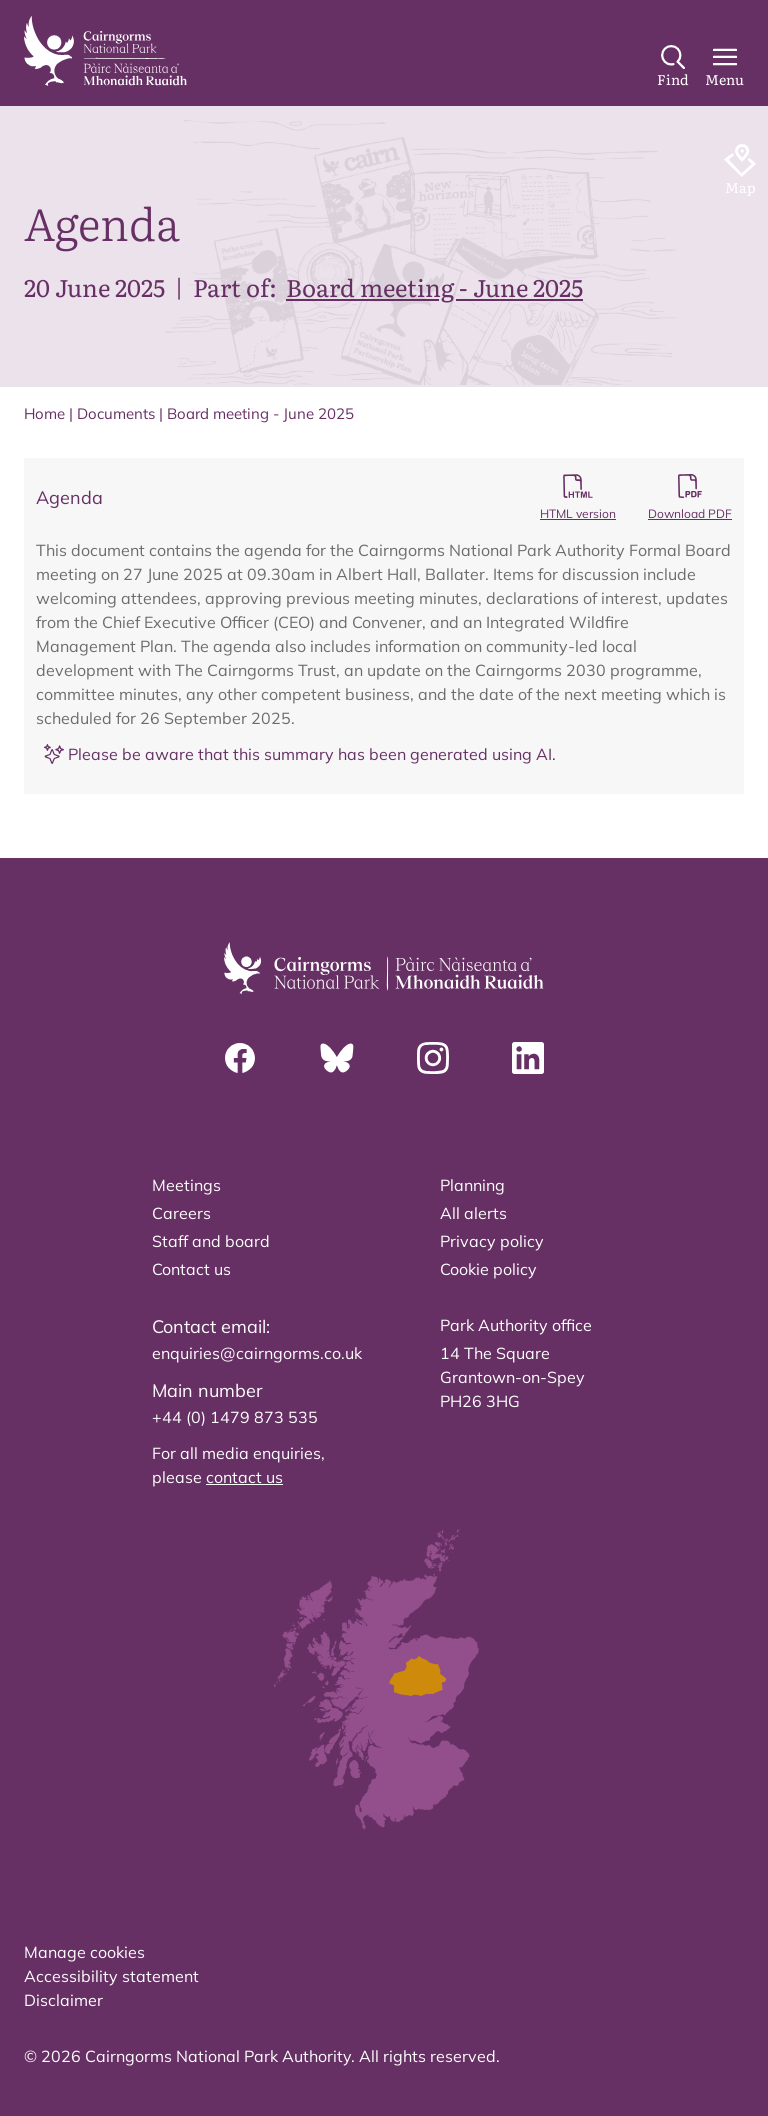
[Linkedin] (528, 1058)
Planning (472, 1185)
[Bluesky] (337, 1058)
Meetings (186, 1185)
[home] (105, 51)
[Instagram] (433, 1058)
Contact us (191, 1269)
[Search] (673, 67)
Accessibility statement (111, 1976)
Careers (181, 1213)
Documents (116, 413)
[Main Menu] (724, 67)
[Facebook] (240, 1058)
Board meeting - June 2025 (434, 286)
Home (44, 413)
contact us (244, 1477)
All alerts (473, 1213)
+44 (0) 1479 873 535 (235, 1417)
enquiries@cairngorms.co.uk (257, 1353)
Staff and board (211, 1241)
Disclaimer (63, 2000)
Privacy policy (492, 1241)
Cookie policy (488, 1269)
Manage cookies (84, 1952)
